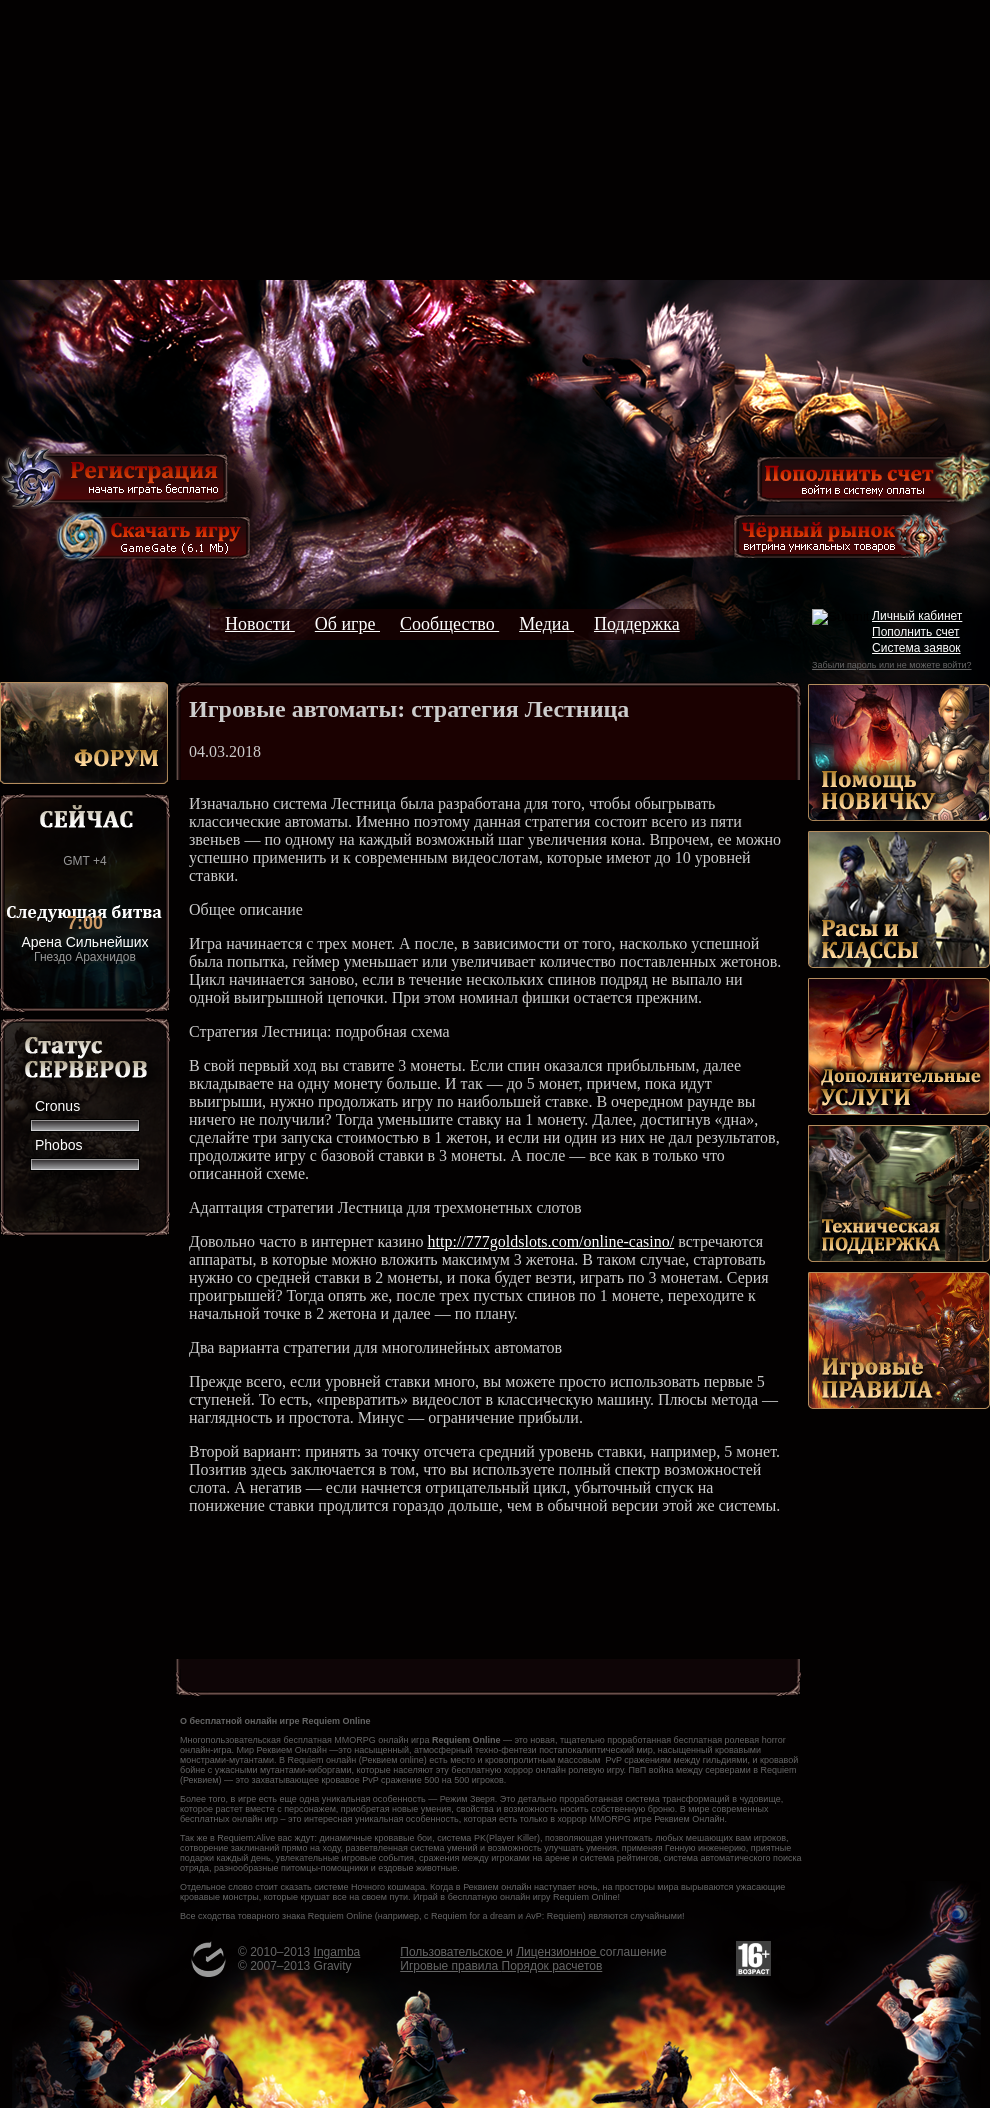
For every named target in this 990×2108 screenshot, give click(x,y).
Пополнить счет (916, 632)
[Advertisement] (495, 140)
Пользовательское (453, 1952)
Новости (260, 624)
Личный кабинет (917, 616)
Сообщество (449, 624)
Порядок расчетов (552, 1966)
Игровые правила (450, 1966)
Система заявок (916, 648)
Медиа (546, 624)
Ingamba (337, 1952)
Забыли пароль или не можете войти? (891, 665)
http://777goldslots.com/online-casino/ (551, 1241)
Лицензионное (557, 1952)
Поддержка (637, 624)
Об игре (347, 624)
